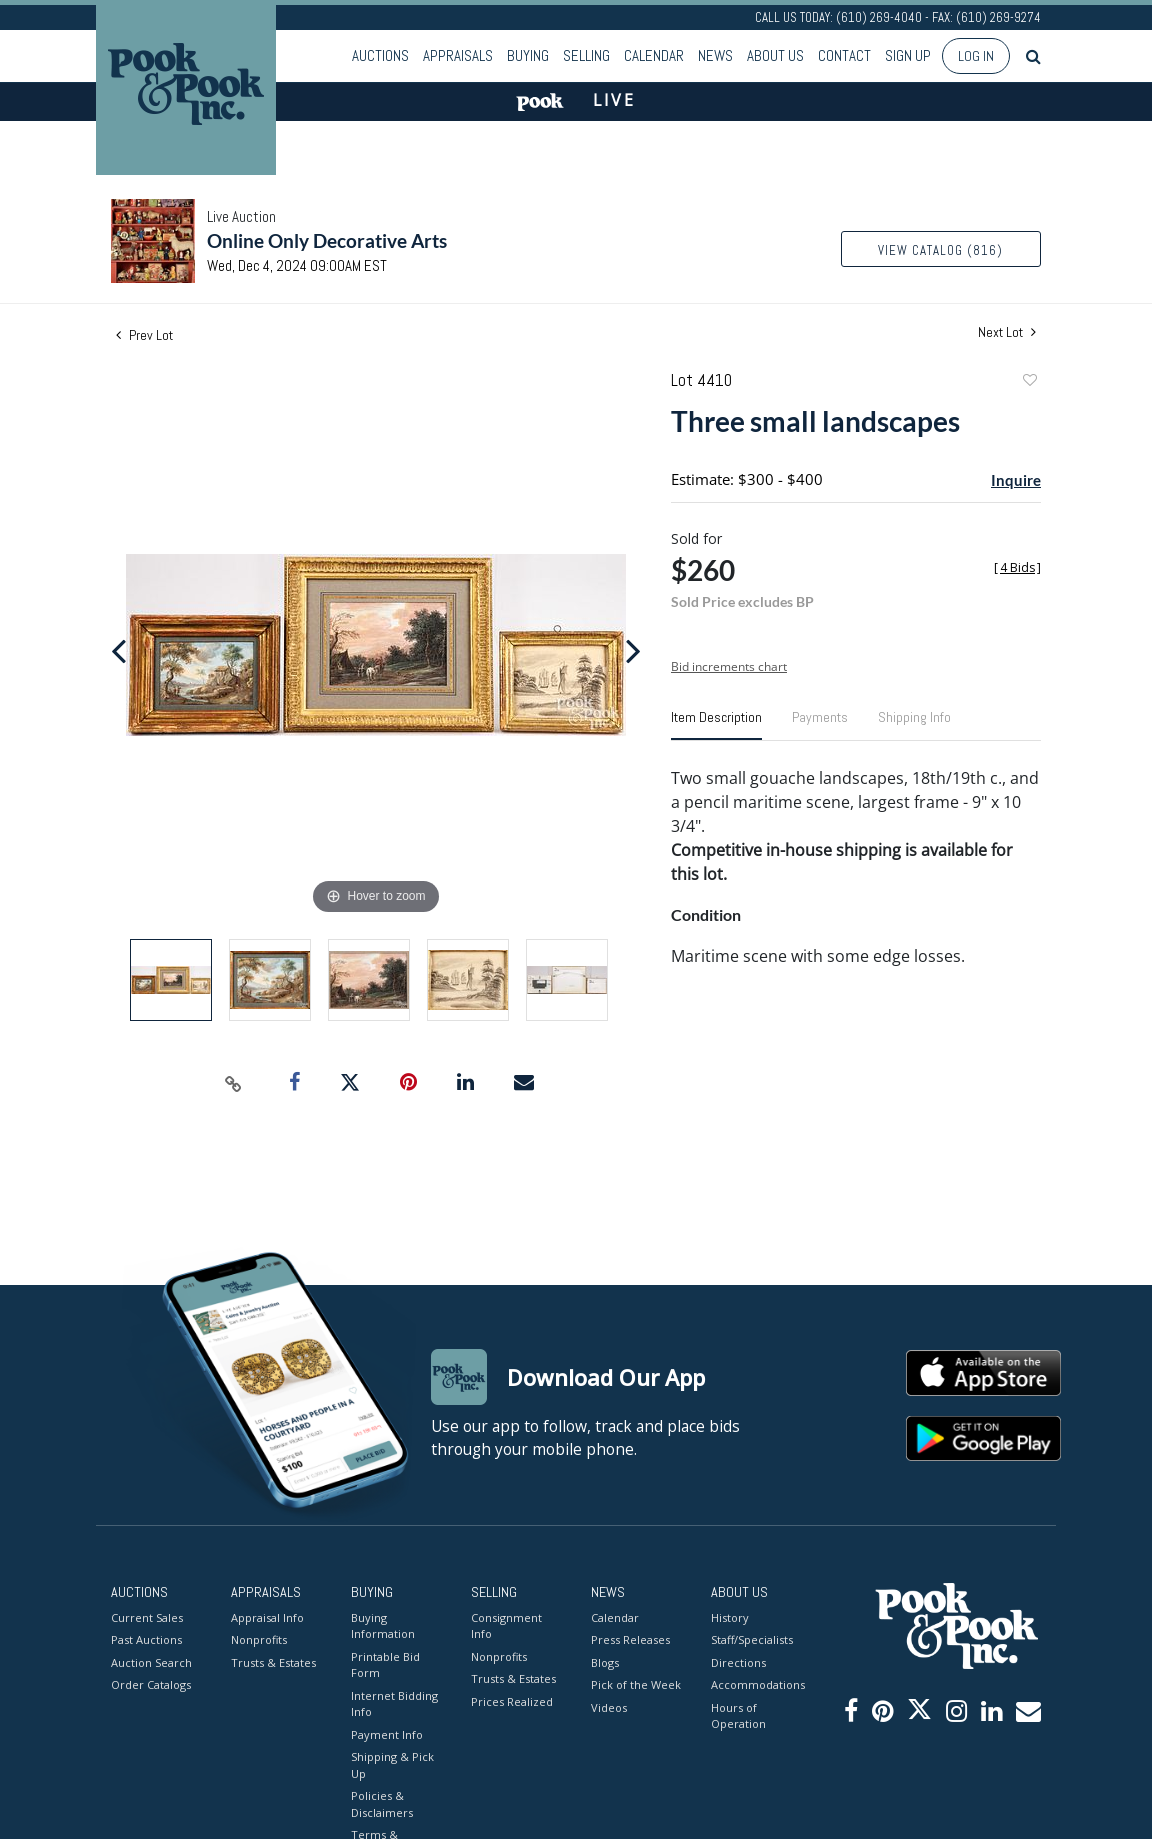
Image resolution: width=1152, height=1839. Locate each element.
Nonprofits (259, 1639)
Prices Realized (512, 1701)
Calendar (654, 55)
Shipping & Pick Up (392, 1765)
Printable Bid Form (385, 1665)
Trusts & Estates (273, 1662)
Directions (738, 1662)
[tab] (716, 725)
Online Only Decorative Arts (327, 240)
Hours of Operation (738, 1716)
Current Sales (147, 1617)
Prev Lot (144, 335)
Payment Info (387, 1734)
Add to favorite (1029, 382)
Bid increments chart (729, 666)
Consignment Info (506, 1626)
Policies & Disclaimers (382, 1804)
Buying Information (383, 1626)
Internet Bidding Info (394, 1704)
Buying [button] (528, 55)
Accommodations (756, 1684)
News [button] (715, 55)
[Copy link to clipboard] (234, 1083)
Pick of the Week (636, 1684)
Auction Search (151, 1662)
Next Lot (1007, 332)
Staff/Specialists (752, 1639)
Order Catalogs (151, 1684)
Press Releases (630, 1639)
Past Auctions (146, 1639)
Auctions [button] (380, 55)
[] (1017, 567)
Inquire (1016, 480)
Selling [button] (586, 55)
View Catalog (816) (940, 250)
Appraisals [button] (458, 55)
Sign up (908, 55)
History (730, 1617)
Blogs (605, 1662)
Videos (609, 1707)
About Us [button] (775, 55)
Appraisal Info (267, 1617)
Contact (844, 55)
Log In (976, 56)
